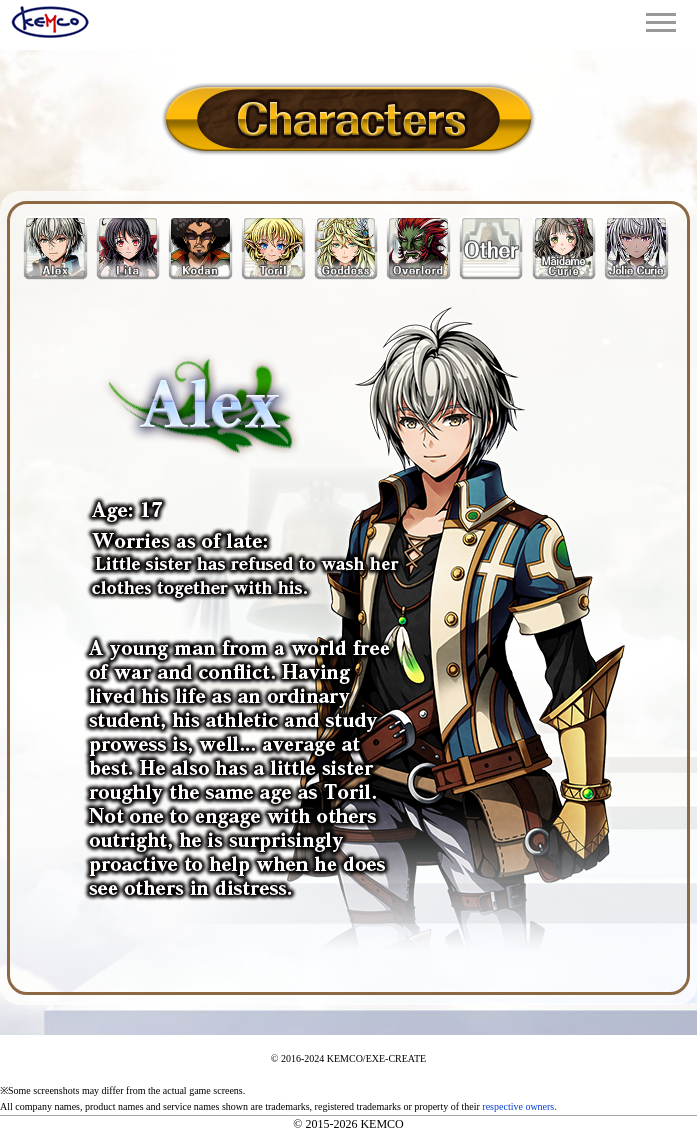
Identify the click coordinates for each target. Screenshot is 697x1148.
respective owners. (519, 1106)
